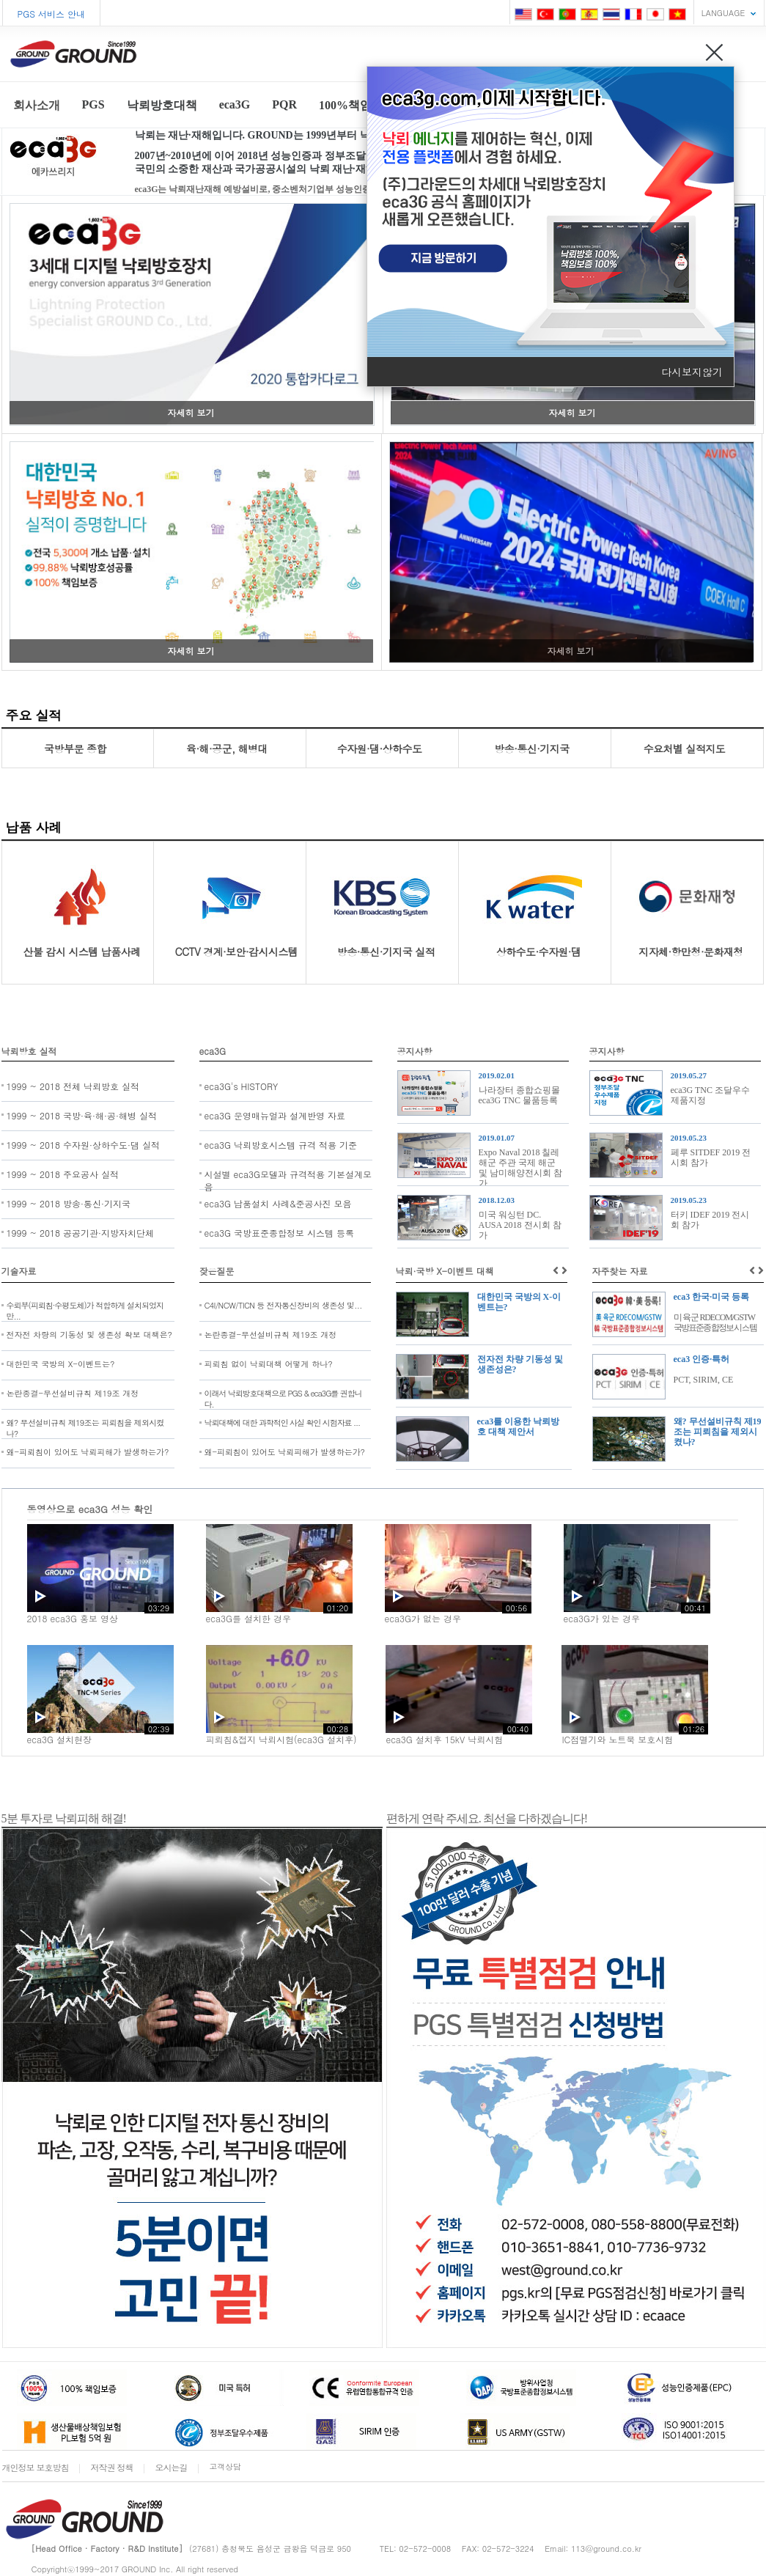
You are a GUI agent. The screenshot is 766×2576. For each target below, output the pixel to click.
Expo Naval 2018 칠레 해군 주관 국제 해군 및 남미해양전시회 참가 (520, 1167)
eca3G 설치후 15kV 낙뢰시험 (444, 1739)
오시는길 (171, 2467)
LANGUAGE (723, 12)
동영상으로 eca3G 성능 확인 (90, 1509)
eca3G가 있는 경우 (602, 1618)
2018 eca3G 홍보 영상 (72, 1618)
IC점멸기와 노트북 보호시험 (617, 1739)
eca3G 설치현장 (59, 1739)
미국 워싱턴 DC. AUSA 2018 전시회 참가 (520, 1225)
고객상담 (225, 2466)
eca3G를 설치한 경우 (248, 1618)
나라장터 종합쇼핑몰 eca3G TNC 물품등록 (519, 1095)
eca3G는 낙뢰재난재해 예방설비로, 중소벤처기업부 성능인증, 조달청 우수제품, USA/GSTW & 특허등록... (339, 189)
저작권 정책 (112, 2467)
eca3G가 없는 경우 (423, 1618)
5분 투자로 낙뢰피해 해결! (63, 1818)
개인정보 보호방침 (35, 2467)
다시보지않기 (692, 371)
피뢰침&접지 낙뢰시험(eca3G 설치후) (281, 1739)
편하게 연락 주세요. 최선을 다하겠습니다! (486, 1818)
